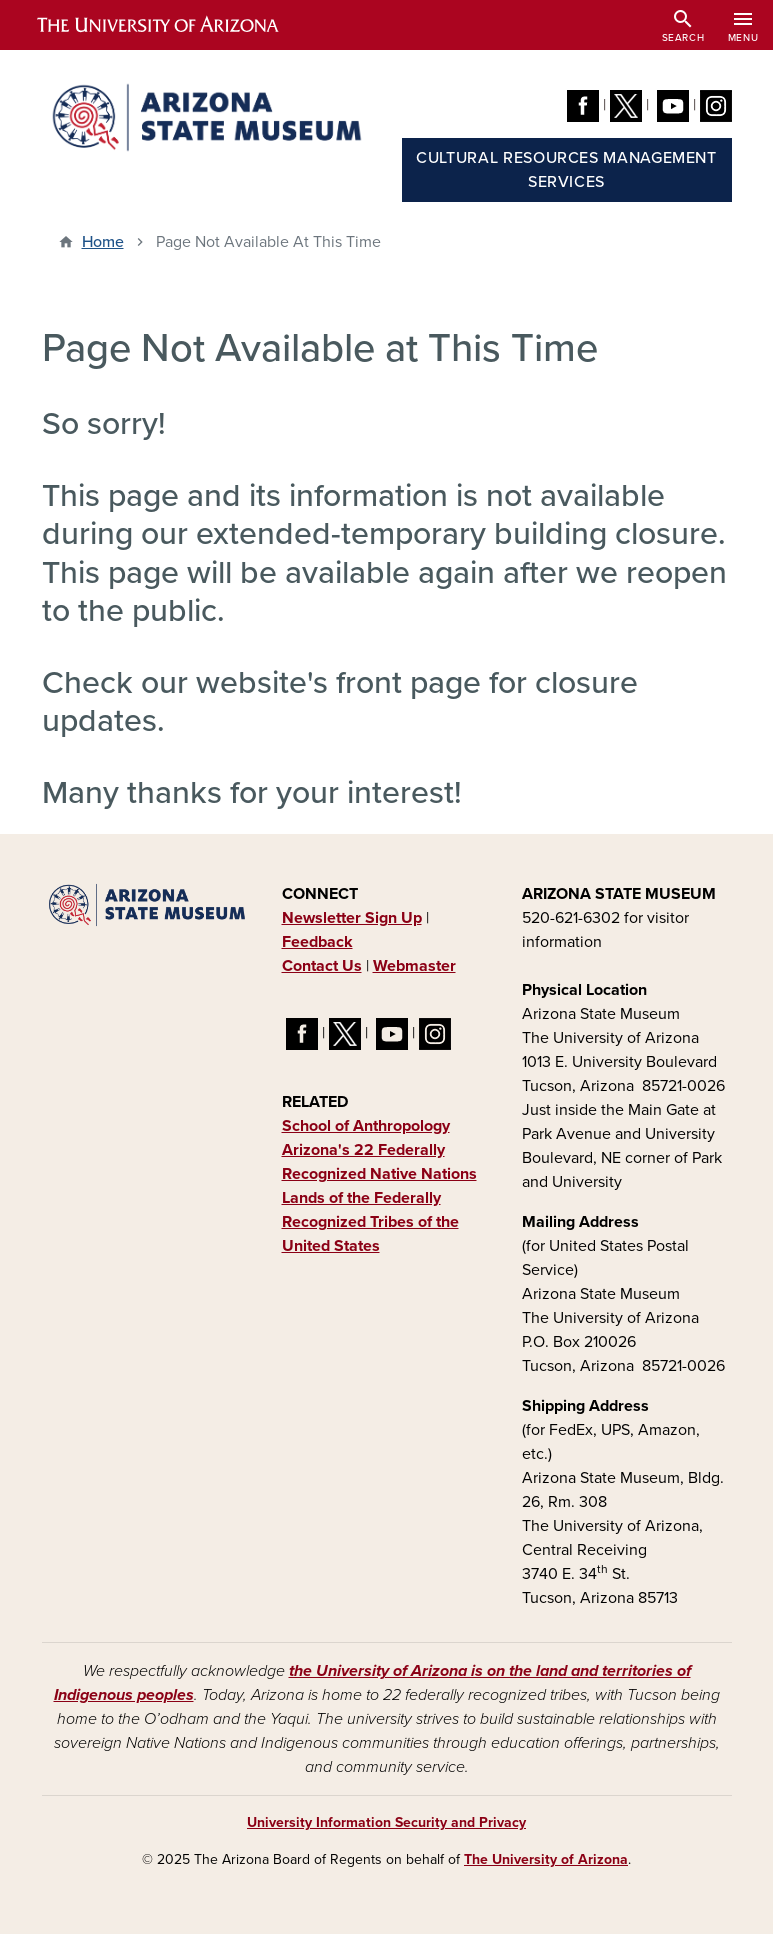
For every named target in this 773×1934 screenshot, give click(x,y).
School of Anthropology (366, 1126)
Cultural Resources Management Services (566, 170)
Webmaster (414, 966)
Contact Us (322, 966)
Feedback (317, 942)
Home (103, 242)
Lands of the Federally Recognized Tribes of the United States (370, 1222)
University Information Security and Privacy (386, 1822)
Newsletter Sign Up (352, 918)
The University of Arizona (546, 1859)
